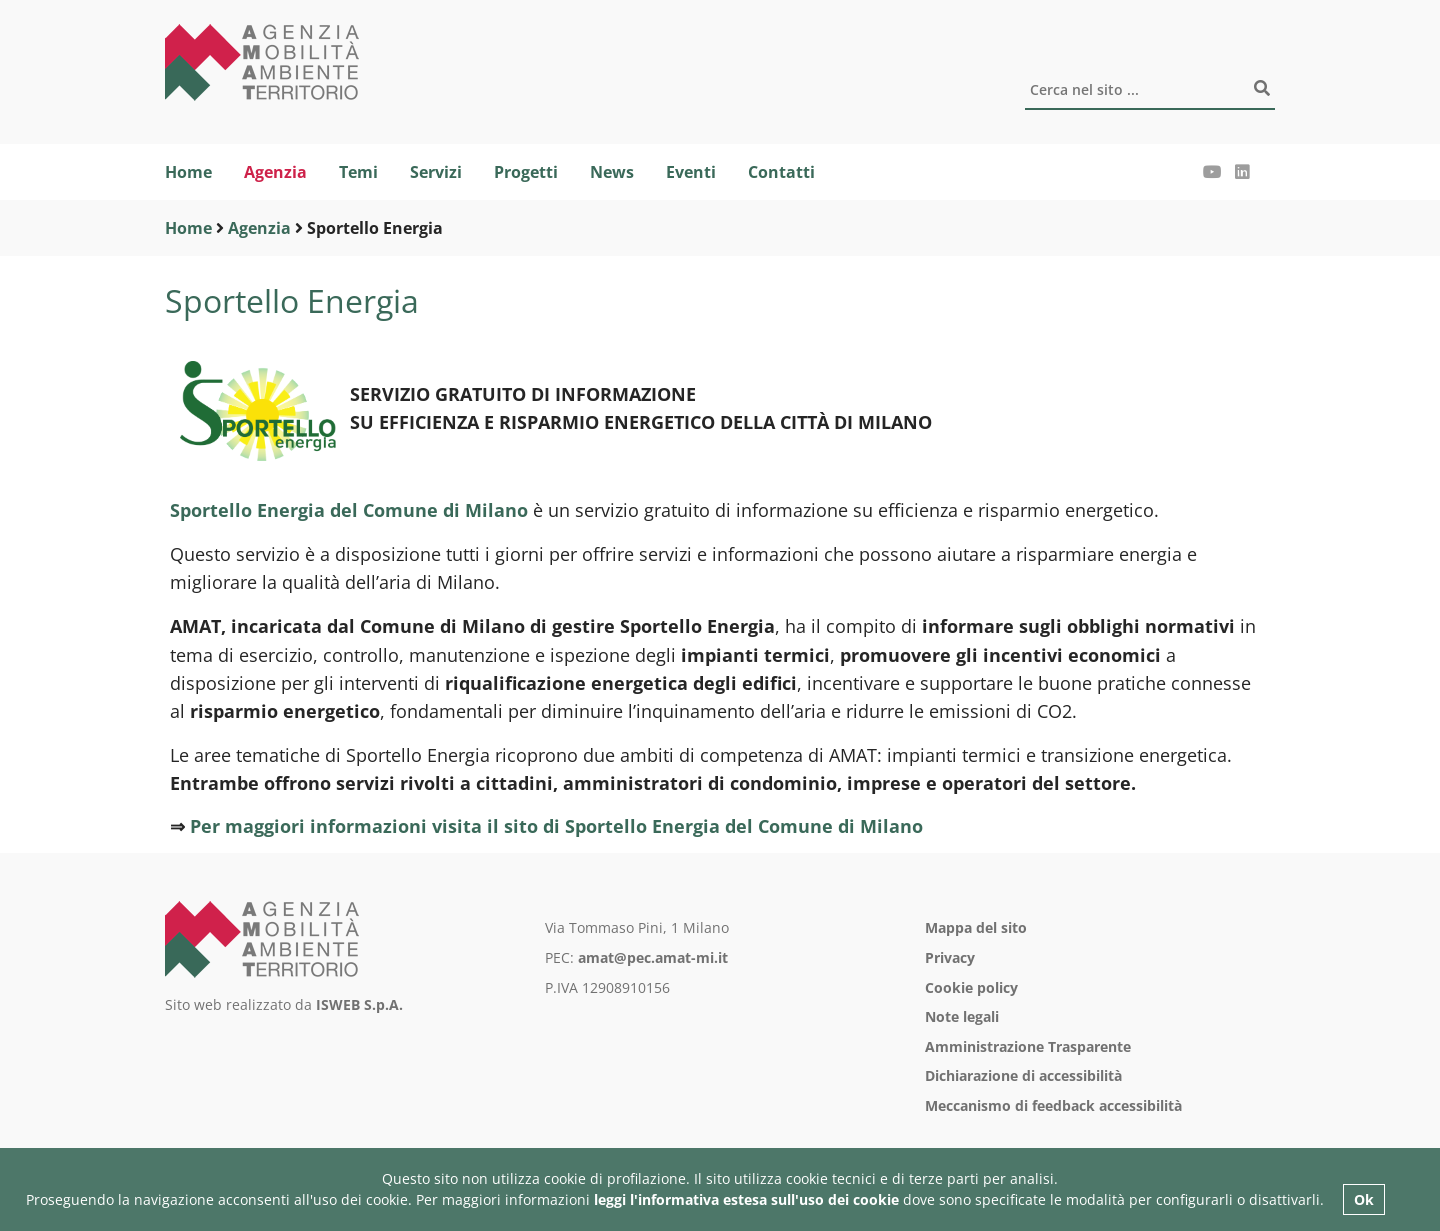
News (612, 172)
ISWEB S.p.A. (359, 1004)
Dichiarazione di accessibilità (1023, 1075)
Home (188, 172)
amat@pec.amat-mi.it (653, 957)
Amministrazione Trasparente (1028, 1046)
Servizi (436, 172)
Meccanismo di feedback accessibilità (1053, 1105)
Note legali (962, 1016)
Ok (1364, 1199)
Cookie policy (971, 987)
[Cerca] (1150, 91)
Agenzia (275, 172)
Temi (358, 172)
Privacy (950, 957)
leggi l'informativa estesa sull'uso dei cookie (746, 1199)
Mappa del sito (976, 927)
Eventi (691, 172)
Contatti (781, 172)
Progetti (526, 172)
